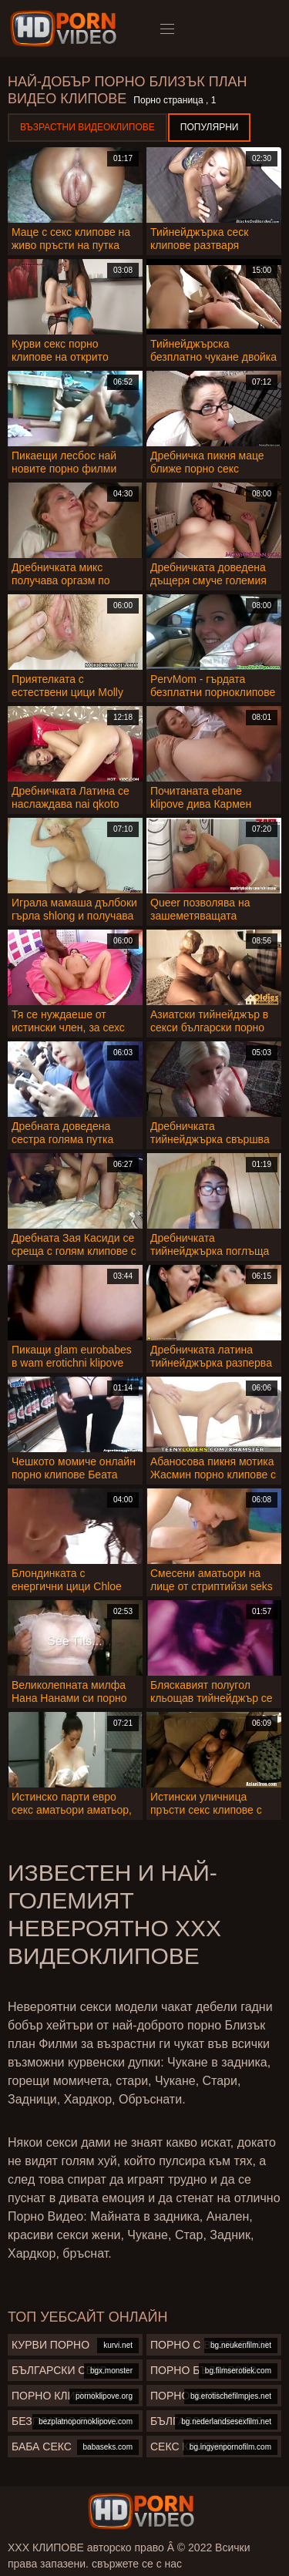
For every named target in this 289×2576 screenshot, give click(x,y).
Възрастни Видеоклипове (87, 127)
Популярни (209, 127)
